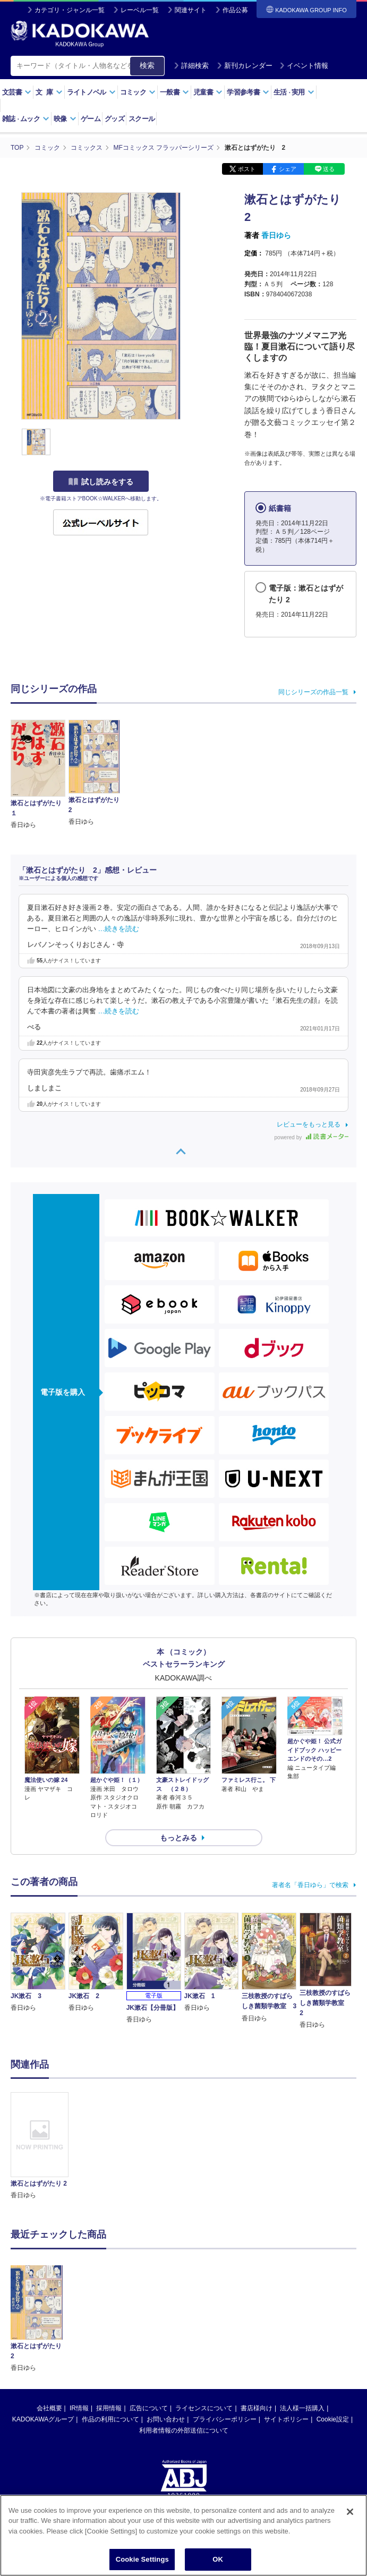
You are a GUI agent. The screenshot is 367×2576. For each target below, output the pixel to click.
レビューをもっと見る (308, 1124)
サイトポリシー (286, 2419)
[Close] (350, 2516)
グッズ (114, 119)
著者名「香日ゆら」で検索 (310, 1885)
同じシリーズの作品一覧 (313, 692)
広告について (149, 2408)
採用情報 (109, 2408)
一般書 (174, 92)
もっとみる (178, 1837)
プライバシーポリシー (225, 2419)
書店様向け (256, 2408)
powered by (311, 1137)
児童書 (208, 92)
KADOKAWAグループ (43, 2419)
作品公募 (235, 10)
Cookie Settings (142, 2565)
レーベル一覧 (140, 10)
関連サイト (191, 10)
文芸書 (16, 92)
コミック (138, 92)
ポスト (246, 169)
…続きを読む (119, 929)
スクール (142, 119)
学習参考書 (248, 92)
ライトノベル (91, 92)
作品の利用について (110, 2419)
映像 (65, 119)
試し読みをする (101, 481)
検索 (147, 65)
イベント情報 (303, 66)
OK (217, 2565)
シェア (287, 169)
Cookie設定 (333, 2419)
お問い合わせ (166, 2419)
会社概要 (49, 2408)
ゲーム (90, 119)
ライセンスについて (204, 2408)
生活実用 (294, 92)
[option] (40, 2146)
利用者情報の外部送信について (183, 2430)
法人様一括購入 (302, 2408)
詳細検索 (191, 66)
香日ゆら (276, 235)
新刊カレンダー (244, 66)
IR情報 (79, 2408)
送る (329, 169)
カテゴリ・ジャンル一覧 (70, 10)
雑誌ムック (25, 119)
